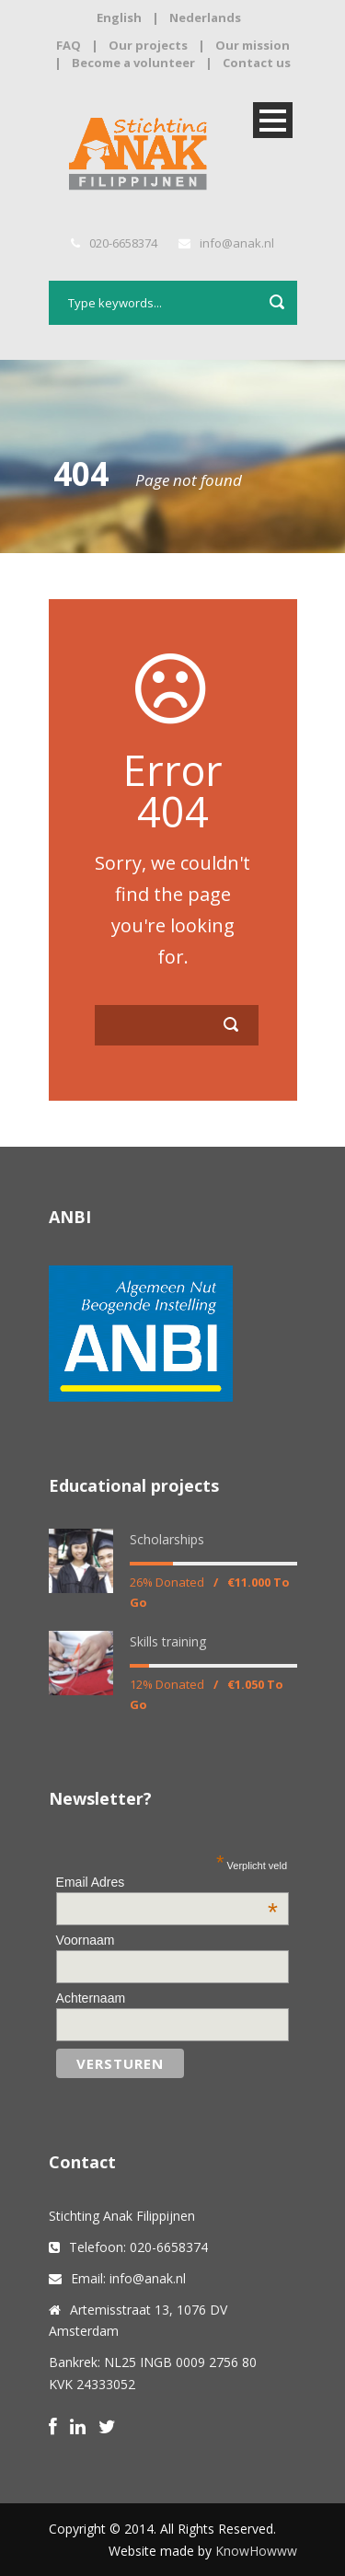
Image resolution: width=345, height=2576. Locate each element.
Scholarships (167, 1539)
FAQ (68, 45)
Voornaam (85, 1940)
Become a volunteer (133, 62)
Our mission (252, 45)
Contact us (257, 62)
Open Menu (273, 120)
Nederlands (205, 17)
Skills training (168, 1641)
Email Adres (167, 1882)
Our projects (148, 45)
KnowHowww (256, 2550)
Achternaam (90, 1998)
